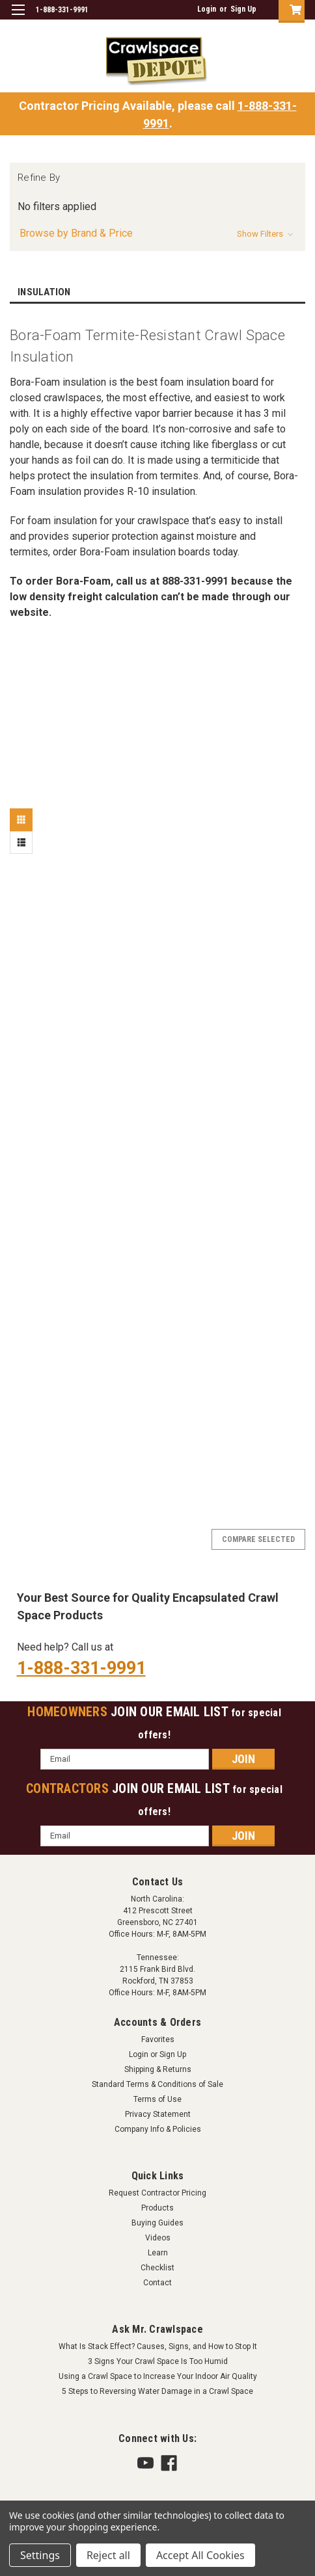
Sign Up (243, 9)
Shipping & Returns (157, 2069)
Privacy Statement (158, 2114)
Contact (157, 2282)
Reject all (108, 2555)
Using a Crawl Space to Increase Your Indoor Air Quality (158, 2376)
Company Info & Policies (158, 2129)
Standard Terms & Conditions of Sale (157, 2084)
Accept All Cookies (200, 2555)
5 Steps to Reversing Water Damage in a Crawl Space (157, 2391)
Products (157, 2207)
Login (206, 9)
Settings (40, 2555)
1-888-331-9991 (81, 1668)
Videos (158, 2237)
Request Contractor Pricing (157, 2193)
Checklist (157, 2267)
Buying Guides (157, 2222)
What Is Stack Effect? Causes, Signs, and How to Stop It (158, 2346)
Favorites (157, 2039)
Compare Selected (258, 1539)
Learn (158, 2252)
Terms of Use (157, 2099)
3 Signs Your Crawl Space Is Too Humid (158, 2361)
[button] (157, 233)
